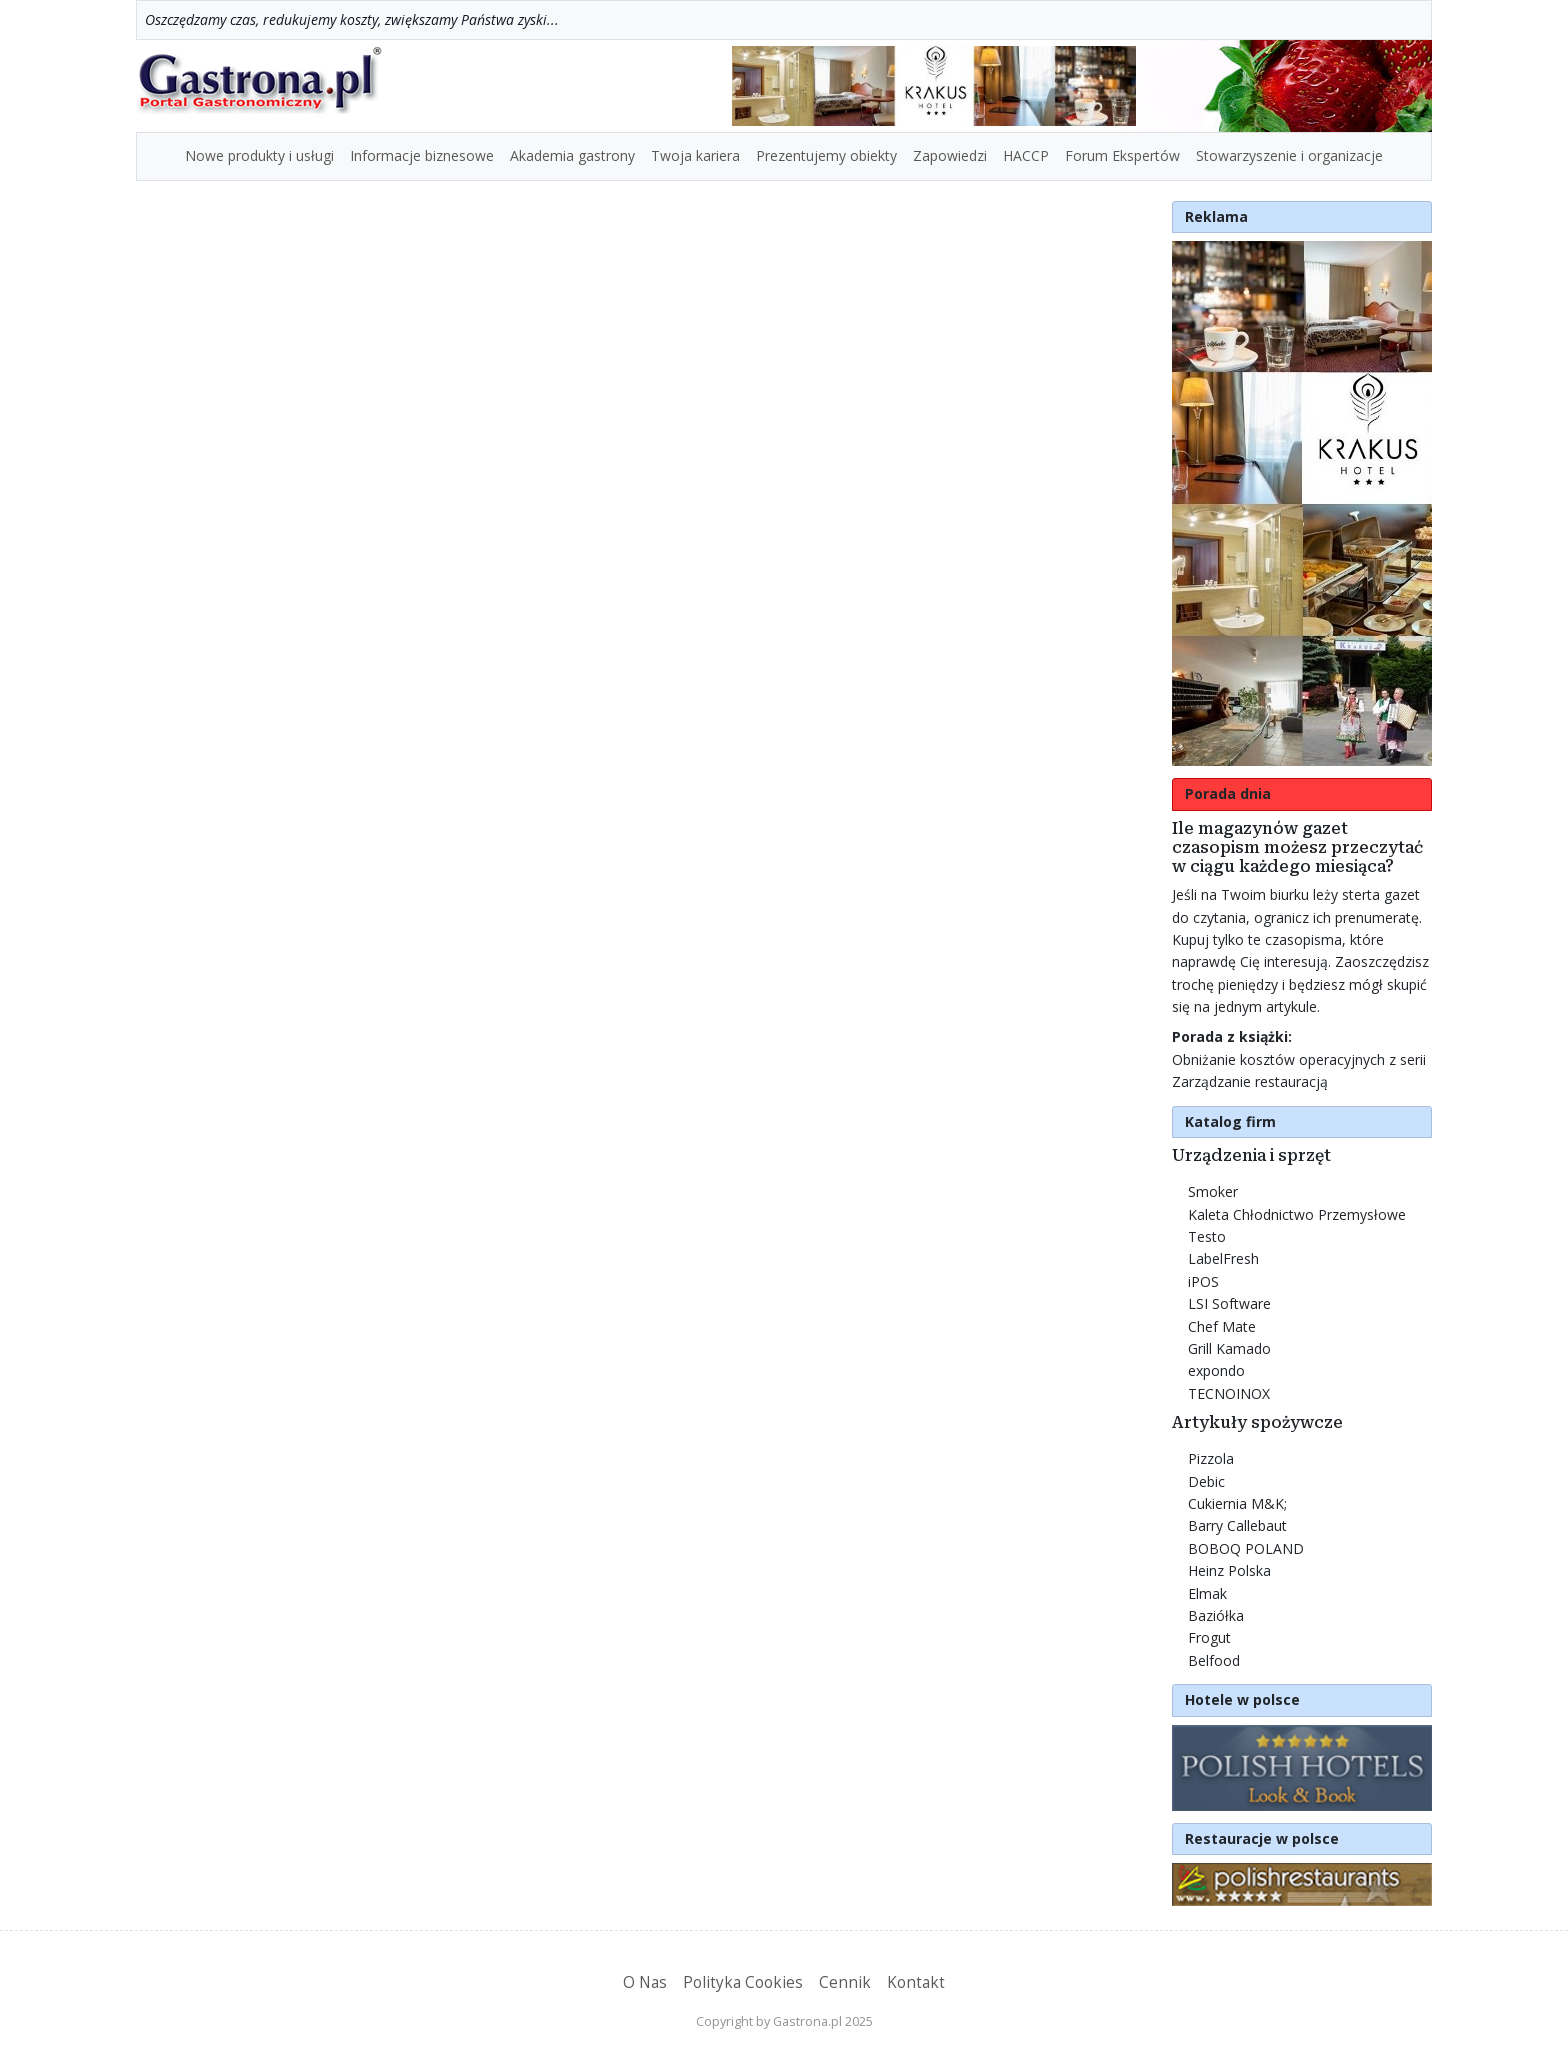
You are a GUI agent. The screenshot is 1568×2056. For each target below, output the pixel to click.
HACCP (1026, 155)
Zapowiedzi (950, 155)
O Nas (645, 1982)
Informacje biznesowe (422, 155)
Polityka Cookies (743, 1982)
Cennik (845, 1982)
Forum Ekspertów (1122, 155)
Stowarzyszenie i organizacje (1289, 155)
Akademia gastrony (572, 155)
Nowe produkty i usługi (259, 155)
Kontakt (916, 1982)
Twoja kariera (695, 155)
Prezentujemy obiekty (826, 155)
